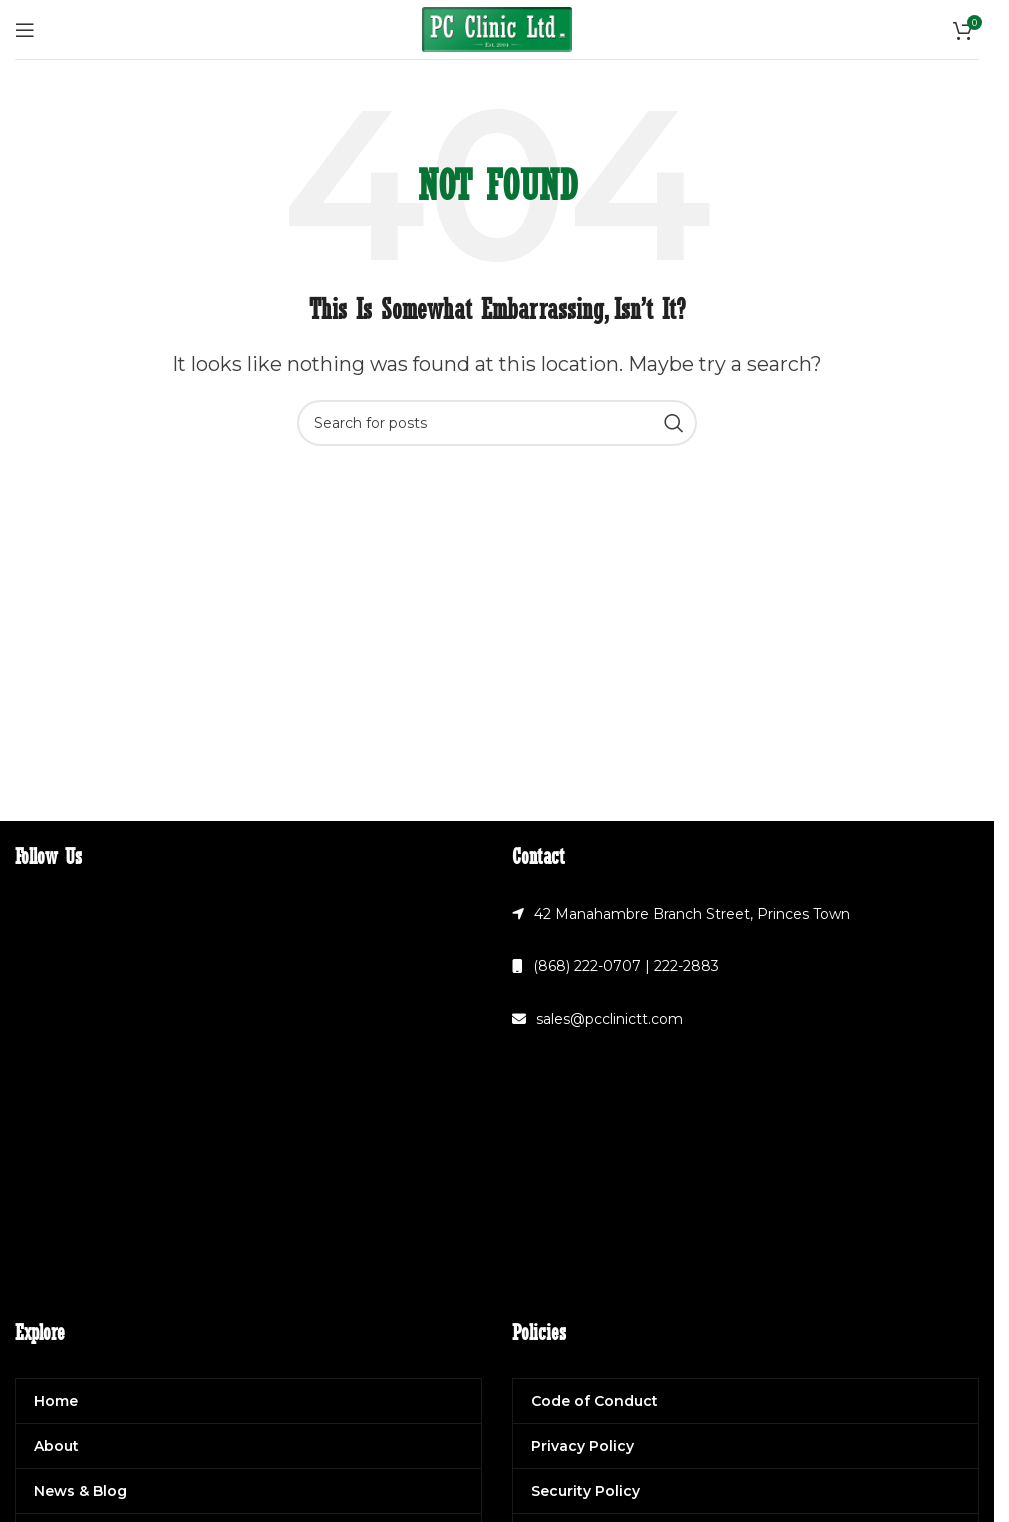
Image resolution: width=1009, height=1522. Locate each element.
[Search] (497, 423)
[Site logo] (497, 28)
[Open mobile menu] (25, 30)
